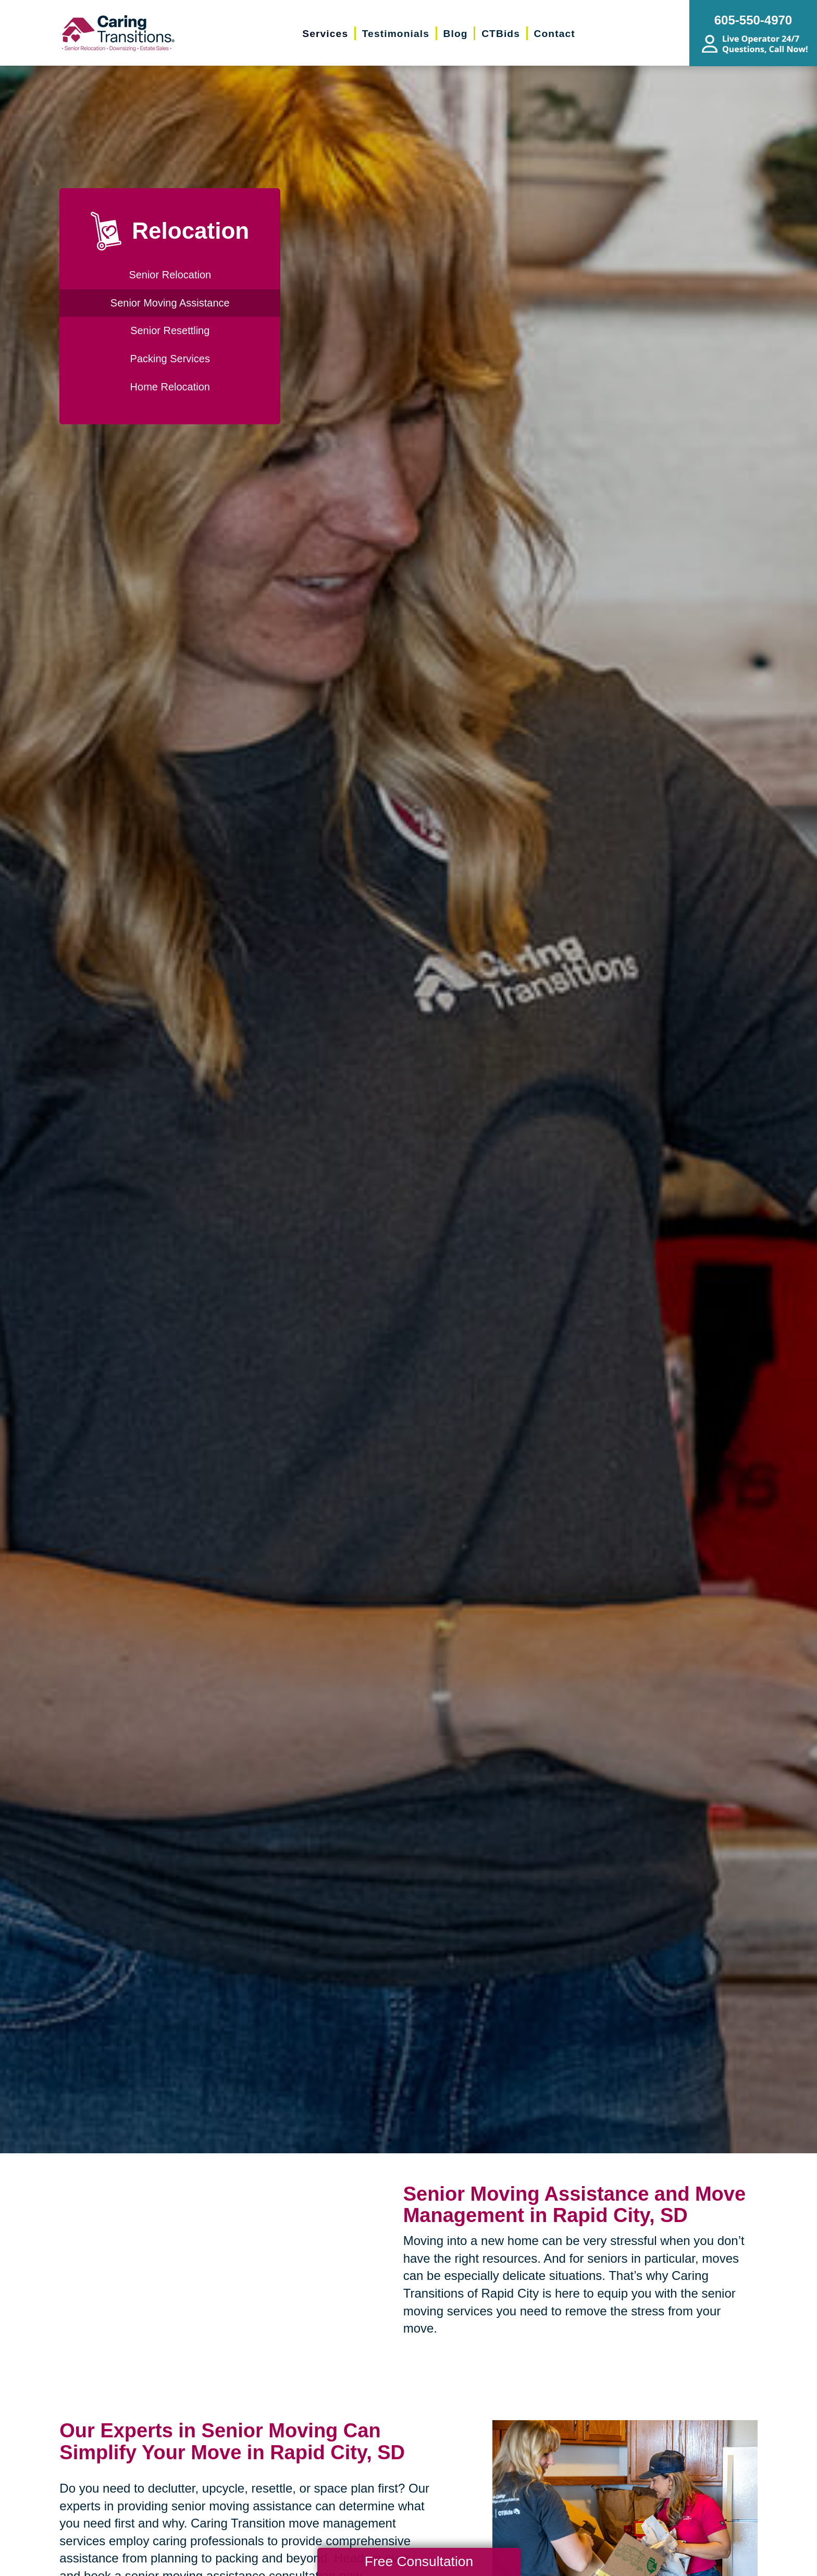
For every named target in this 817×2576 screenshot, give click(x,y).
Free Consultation (419, 2561)
